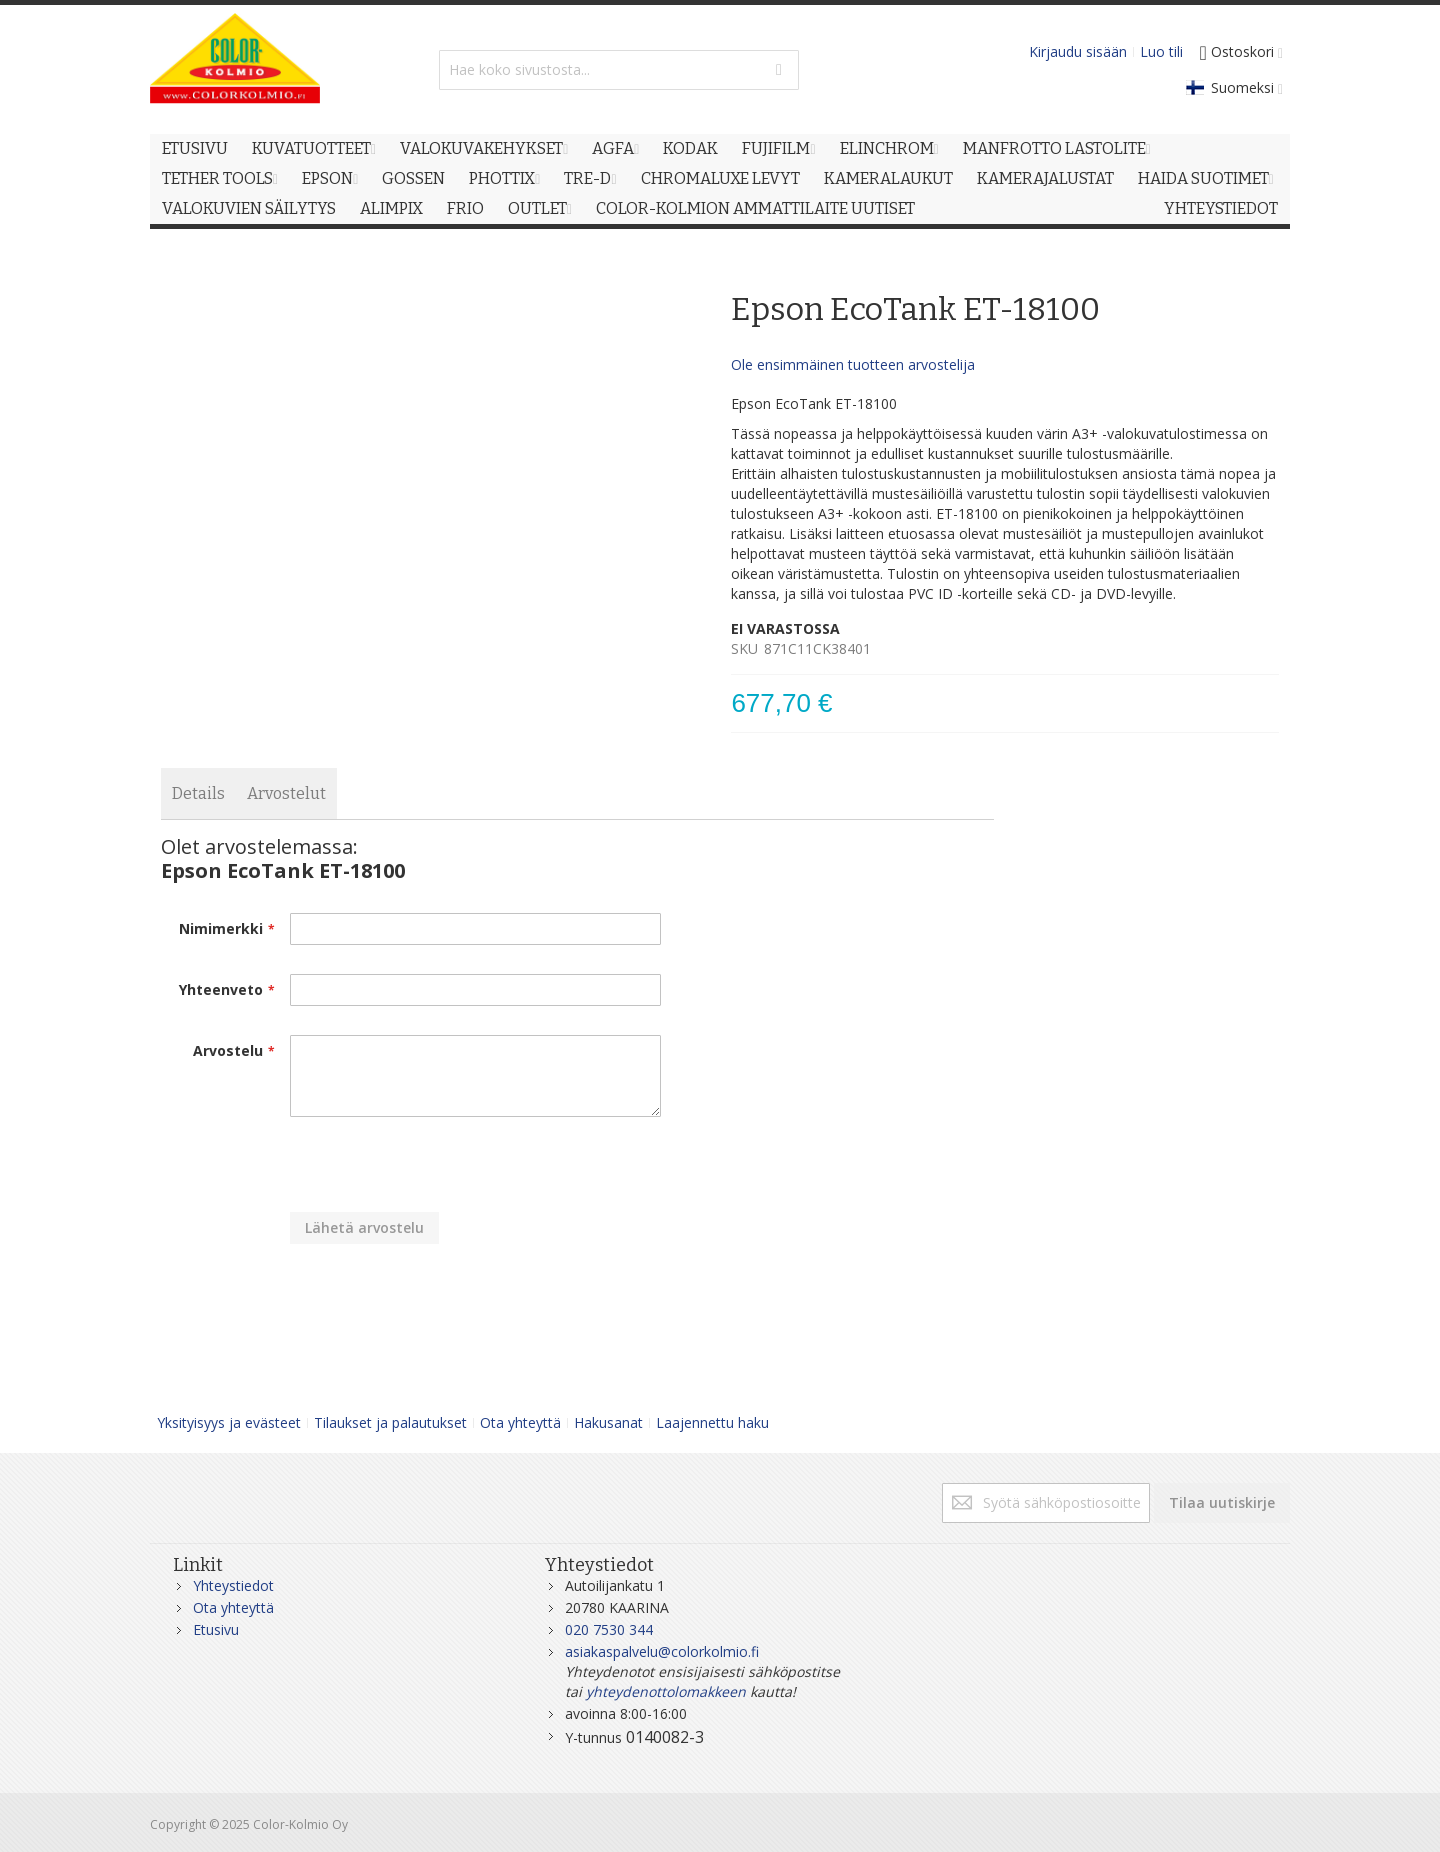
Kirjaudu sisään (1078, 51)
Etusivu (216, 1629)
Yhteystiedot (233, 1585)
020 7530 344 (609, 1629)
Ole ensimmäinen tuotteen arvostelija (853, 364)
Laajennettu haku (712, 1422)
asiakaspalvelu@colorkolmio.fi (662, 1651)
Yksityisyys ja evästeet (229, 1422)
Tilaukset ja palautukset (390, 1422)
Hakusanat (608, 1422)
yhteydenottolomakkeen (666, 1691)
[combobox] (619, 70)
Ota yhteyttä (520, 1422)
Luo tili (1161, 51)
